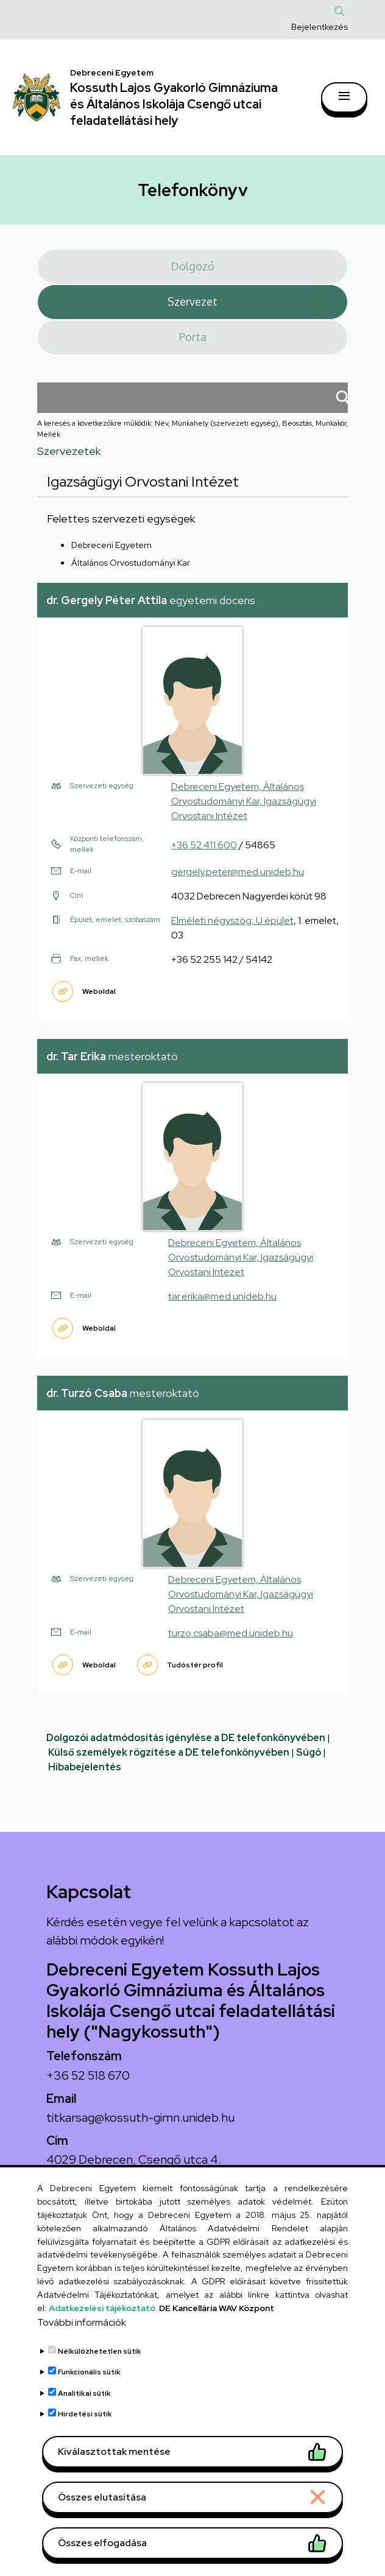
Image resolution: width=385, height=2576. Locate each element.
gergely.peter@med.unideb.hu (237, 871)
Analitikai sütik (84, 2421)
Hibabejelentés (84, 1767)
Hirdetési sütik (85, 2443)
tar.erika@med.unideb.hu (222, 1296)
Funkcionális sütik (89, 2400)
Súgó (308, 1752)
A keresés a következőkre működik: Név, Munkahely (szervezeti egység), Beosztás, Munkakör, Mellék (192, 428)
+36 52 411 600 (204, 845)
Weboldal (99, 991)
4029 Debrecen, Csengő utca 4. (133, 2159)
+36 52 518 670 (88, 2075)
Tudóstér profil (195, 1665)
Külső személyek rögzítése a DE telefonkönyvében (168, 1752)
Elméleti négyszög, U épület (232, 920)
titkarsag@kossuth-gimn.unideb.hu (140, 2117)
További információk (81, 2350)
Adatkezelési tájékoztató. (103, 2336)
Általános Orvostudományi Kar (130, 562)
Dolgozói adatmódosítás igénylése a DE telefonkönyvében (185, 1737)
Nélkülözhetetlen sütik (99, 2379)
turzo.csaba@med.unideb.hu (230, 1633)
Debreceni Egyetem (111, 545)
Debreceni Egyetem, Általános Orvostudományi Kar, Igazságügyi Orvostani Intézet (243, 801)
